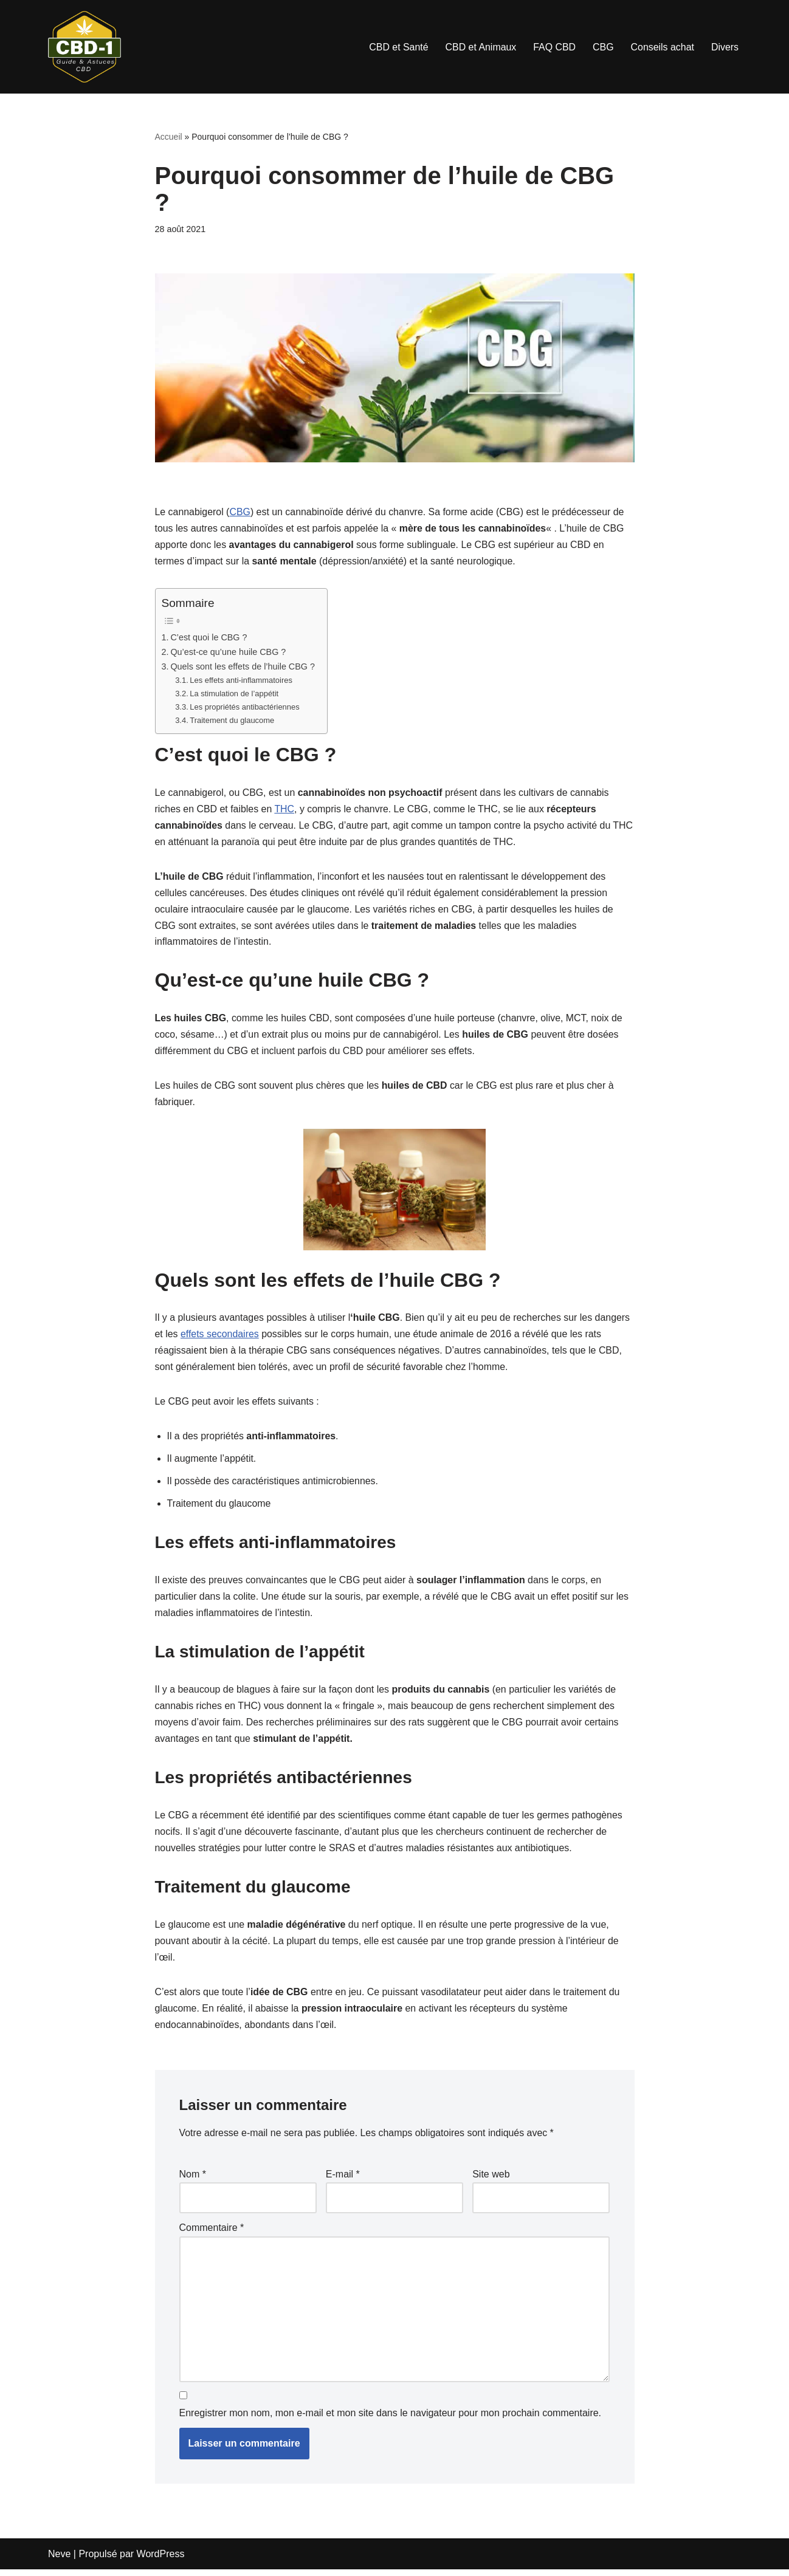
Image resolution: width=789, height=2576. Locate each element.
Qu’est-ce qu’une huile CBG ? (228, 652)
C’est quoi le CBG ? (208, 638)
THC (285, 811)
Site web (490, 2181)
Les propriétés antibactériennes (245, 708)
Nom (192, 2181)
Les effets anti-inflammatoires (241, 681)
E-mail (343, 2181)
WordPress (161, 2560)
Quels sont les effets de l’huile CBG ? (242, 668)
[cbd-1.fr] (84, 47)
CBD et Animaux (479, 47)
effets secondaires (220, 1338)
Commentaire (211, 2234)
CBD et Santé (397, 47)
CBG (602, 47)
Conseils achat (662, 47)
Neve (59, 2560)
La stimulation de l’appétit (235, 694)
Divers (725, 47)
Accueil (168, 137)
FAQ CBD (553, 47)
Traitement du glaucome (232, 721)
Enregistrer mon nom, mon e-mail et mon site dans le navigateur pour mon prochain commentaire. (390, 2420)
